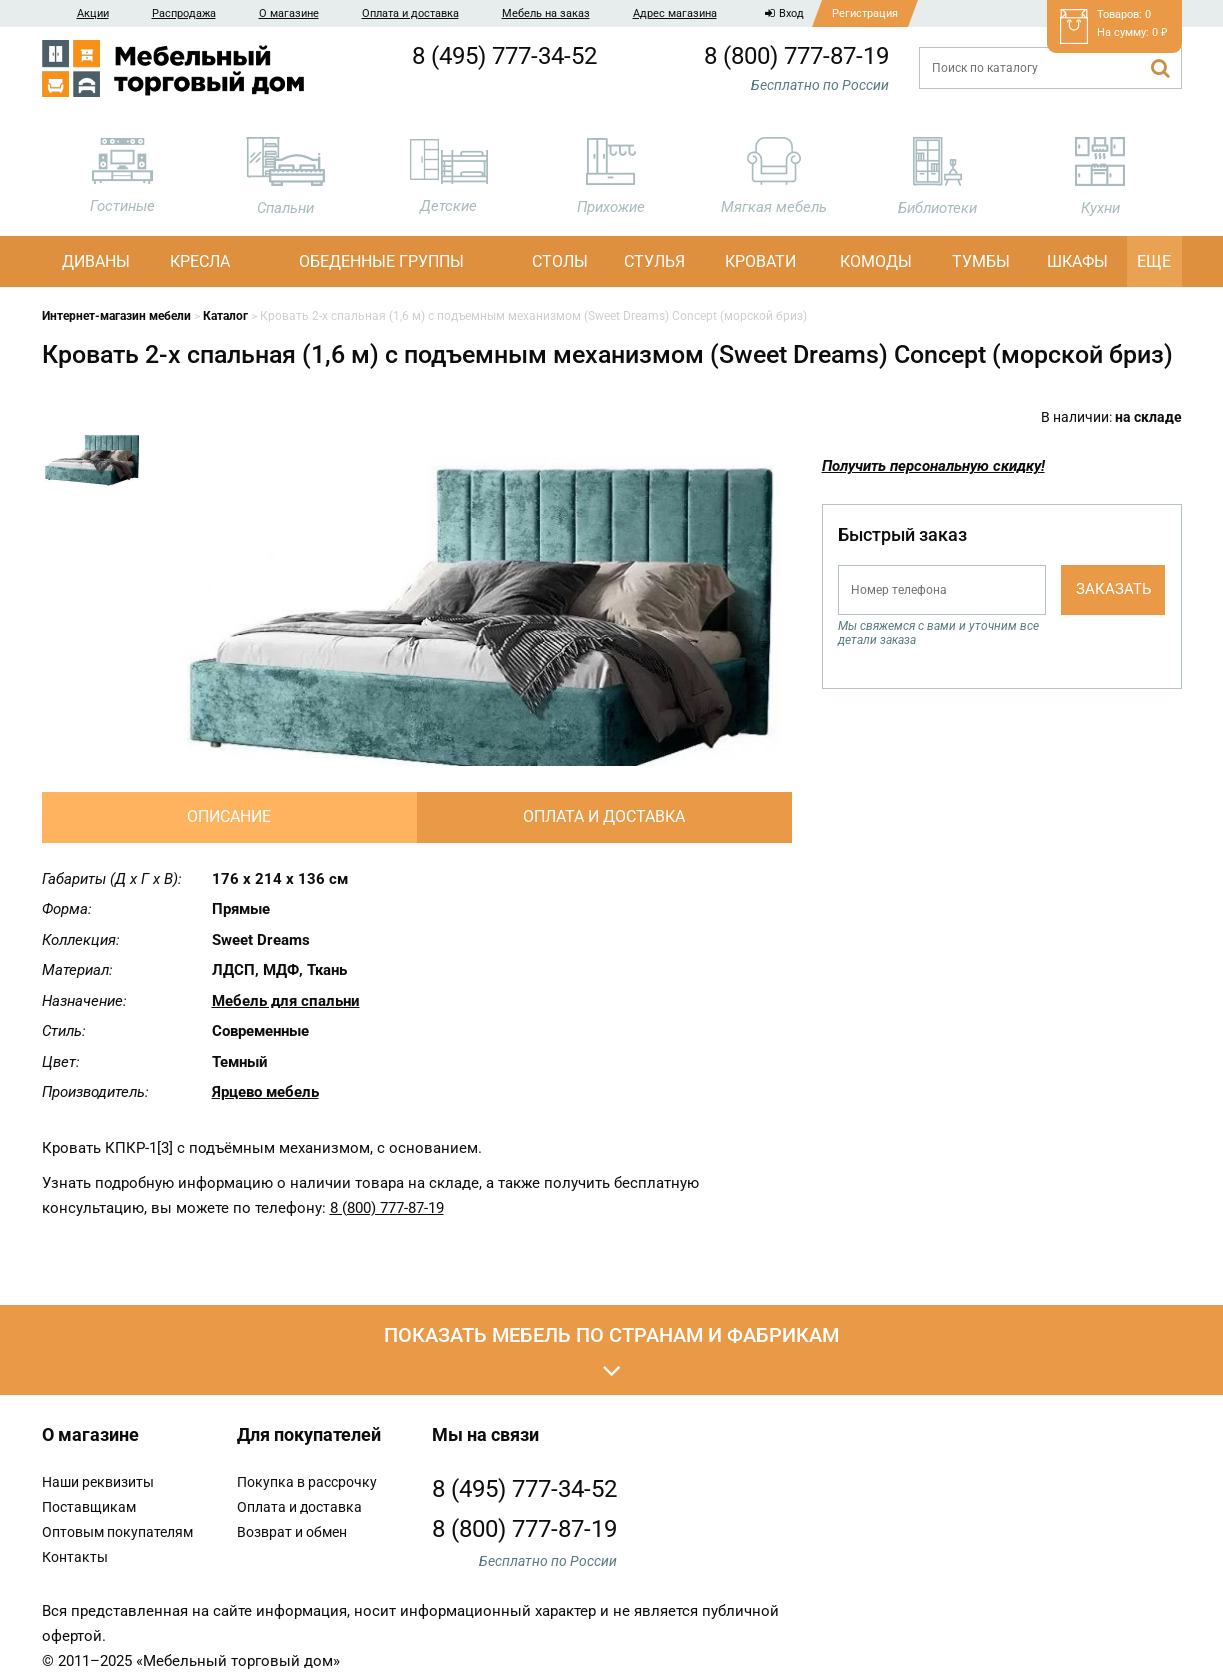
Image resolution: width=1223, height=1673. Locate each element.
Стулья (654, 261)
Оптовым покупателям (117, 1532)
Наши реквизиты (98, 1482)
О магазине (289, 13)
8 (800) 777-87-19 (796, 56)
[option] (92, 460)
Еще (1154, 261)
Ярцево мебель (265, 1092)
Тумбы (981, 261)
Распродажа (184, 13)
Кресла (200, 261)
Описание (229, 816)
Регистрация (865, 13)
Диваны (96, 261)
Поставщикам (89, 1507)
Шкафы (1077, 261)
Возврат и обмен (292, 1532)
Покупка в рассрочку (307, 1482)
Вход (784, 13)
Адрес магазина (675, 13)
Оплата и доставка (410, 13)
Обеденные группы (381, 261)
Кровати (760, 261)
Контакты (75, 1557)
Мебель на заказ (546, 13)
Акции (93, 13)
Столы (560, 261)
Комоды (876, 261)
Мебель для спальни (286, 1001)
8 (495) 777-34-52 (504, 56)
